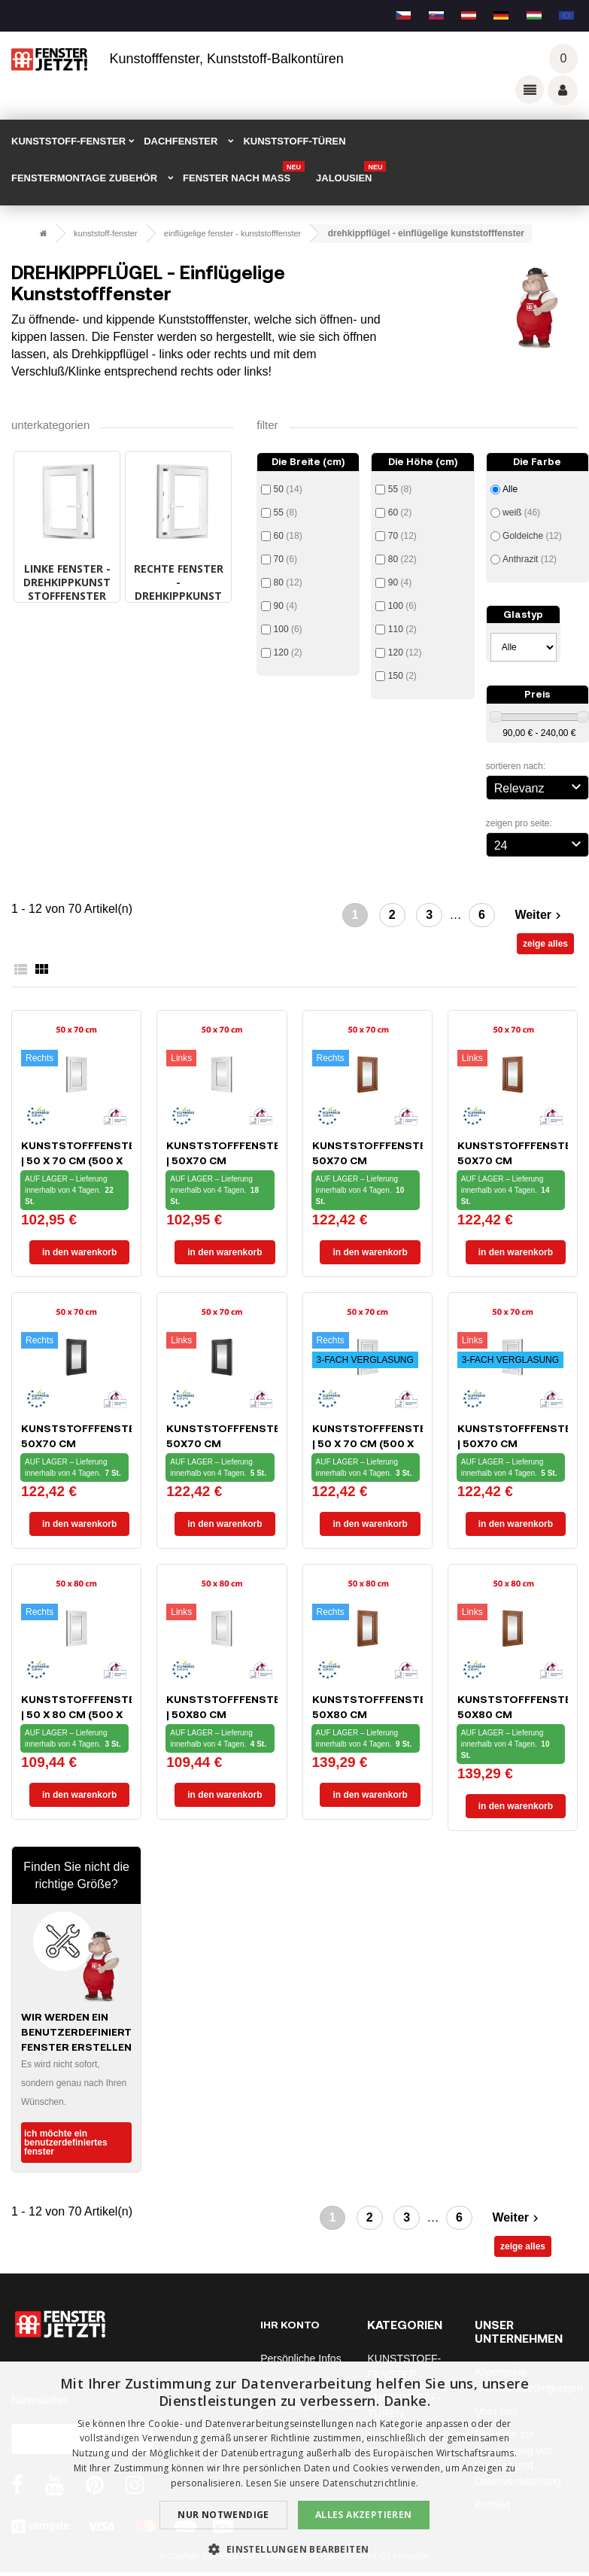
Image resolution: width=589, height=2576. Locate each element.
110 (402, 629)
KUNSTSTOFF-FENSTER (68, 141)
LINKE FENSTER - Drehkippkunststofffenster (67, 582)
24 (539, 844)
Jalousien (351, 173)
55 (285, 512)
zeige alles (545, 943)
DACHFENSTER (180, 141)
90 (285, 606)
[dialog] (294, 2469)
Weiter (540, 915)
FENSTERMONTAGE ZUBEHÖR (84, 178)
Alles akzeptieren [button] (363, 2514)
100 (288, 629)
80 (288, 582)
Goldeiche (532, 536)
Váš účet (563, 90)
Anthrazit (529, 559)
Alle (510, 489)
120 (288, 652)
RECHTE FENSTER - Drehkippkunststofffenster (178, 588)
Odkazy (529, 89)
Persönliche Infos (300, 2358)
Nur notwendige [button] (223, 2514)
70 (285, 559)
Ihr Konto (290, 2324)
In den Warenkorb (79, 1252)
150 (402, 676)
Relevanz (539, 786)
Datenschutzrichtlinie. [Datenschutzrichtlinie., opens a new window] (371, 2483)
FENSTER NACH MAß (244, 173)
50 (288, 489)
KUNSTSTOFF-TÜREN (294, 141)
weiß (521, 512)
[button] (294, 2549)
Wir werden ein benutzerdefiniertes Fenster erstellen (83, 2031)
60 (288, 536)
